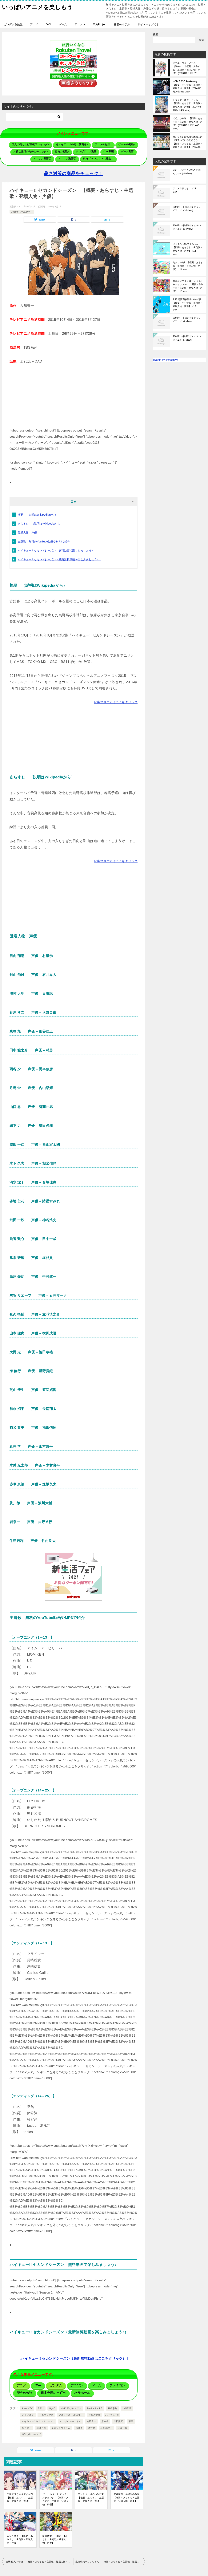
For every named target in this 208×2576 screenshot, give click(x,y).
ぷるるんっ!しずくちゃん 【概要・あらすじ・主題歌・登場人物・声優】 (187, 249)
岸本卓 (104, 2421)
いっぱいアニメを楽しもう (37, 6)
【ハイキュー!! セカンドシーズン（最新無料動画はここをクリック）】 (74, 2358)
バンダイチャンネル (70, 2421)
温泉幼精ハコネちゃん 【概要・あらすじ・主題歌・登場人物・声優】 (110, 2561)
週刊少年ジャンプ (31, 2434)
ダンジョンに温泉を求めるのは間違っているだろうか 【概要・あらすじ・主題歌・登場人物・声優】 (187, 142)
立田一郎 (122, 2428)
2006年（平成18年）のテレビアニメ (187, 227)
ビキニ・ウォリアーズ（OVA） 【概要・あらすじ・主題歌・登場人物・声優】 (186, 68)
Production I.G (94, 2408)
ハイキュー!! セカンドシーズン (38, 2421)
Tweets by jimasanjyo (165, 359)
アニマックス (46, 2415)
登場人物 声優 (27, 532)
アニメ (34, 24)
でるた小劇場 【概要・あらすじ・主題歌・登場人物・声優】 (187, 123)
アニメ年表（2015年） (71, 2415)
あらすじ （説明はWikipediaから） (40, 523)
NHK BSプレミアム (71, 2408)
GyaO (52, 2408)
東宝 (131, 2421)
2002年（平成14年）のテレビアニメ (187, 320)
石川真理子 (106, 2428)
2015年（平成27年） (22, 211)
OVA (48, 24)
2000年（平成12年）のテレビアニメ (187, 338)
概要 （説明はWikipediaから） (37, 514)
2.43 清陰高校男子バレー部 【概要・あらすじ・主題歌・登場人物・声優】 (188, 304)
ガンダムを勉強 (13, 24)
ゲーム (63, 24)
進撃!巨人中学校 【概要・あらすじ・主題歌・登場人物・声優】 (40, 2561)
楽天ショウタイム (60, 2428)
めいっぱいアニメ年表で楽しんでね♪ (187, 172)
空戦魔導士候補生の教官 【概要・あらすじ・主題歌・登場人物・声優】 (127, 2497)
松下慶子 (26, 2428)
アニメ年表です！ (184, 190)
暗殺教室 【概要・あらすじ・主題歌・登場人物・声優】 (55, 2539)
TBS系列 (112, 2408)
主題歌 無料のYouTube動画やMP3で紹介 (44, 541)
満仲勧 (91, 2428)
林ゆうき (41, 2428)
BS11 (41, 2408)
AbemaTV (27, 2408)
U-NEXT (126, 2408)
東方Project (99, 24)
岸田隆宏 (118, 2421)
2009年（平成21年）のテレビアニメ (187, 209)
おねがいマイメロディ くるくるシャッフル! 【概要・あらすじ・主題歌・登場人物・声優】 (188, 286)
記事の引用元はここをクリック (116, 702)
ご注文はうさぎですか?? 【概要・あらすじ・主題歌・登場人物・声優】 (20, 2497)
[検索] (34, 117)
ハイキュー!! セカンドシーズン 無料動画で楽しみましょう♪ (55, 550)
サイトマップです (148, 24)
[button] (70, 64)
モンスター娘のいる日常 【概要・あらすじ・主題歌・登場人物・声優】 (91, 2497)
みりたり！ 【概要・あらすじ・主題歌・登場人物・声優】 (20, 2539)
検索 (155, 34)
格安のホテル (122, 24)
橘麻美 (79, 2428)
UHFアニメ (28, 2415)
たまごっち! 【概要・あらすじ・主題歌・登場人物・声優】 (188, 266)
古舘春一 (91, 2421)
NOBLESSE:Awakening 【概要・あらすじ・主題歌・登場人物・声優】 (187, 86)
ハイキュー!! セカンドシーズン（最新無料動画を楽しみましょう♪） (59, 559)
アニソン (79, 24)
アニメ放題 (94, 2415)
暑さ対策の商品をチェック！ (73, 173)
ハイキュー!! (111, 2415)
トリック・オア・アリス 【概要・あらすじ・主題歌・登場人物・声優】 (187, 105)
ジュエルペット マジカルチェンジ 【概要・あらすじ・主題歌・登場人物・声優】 (55, 2499)
